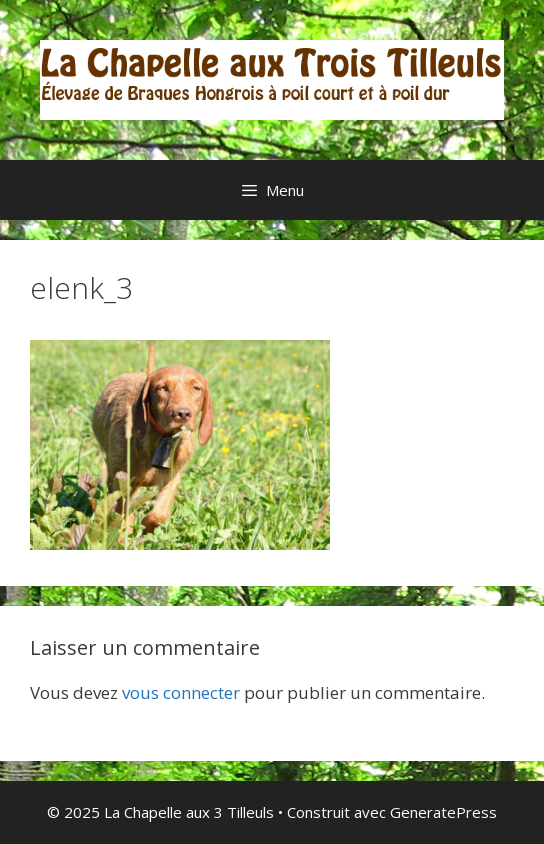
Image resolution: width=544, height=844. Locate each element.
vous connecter (181, 692)
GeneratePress (443, 812)
